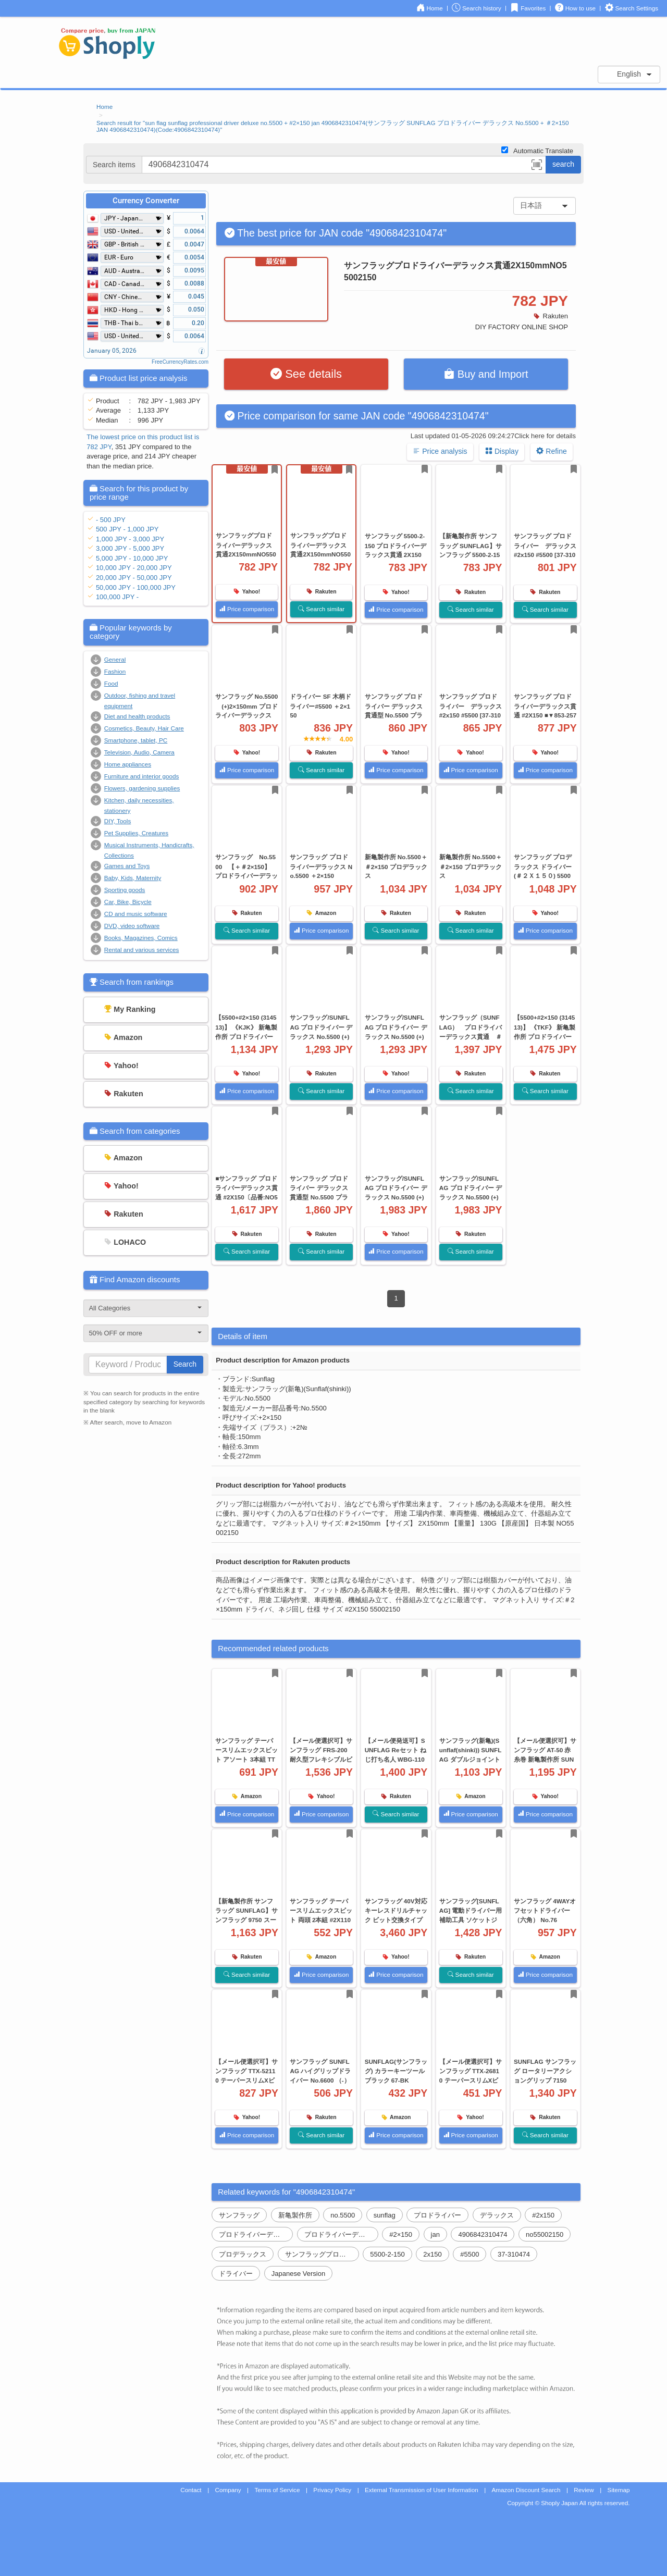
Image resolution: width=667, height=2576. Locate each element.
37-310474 (514, 2254)
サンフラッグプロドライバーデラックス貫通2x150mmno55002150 (322, 2254)
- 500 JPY (111, 520)
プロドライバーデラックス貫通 (256, 2234)
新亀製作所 (295, 2215)
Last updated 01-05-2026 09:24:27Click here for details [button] (493, 436)
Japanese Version (298, 2273)
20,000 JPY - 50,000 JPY (134, 577)
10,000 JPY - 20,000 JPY (134, 568)
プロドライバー (437, 2215)
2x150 (432, 2254)
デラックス (497, 2215)
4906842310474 (482, 2234)
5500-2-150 (387, 2254)
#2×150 (400, 2234)
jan (435, 2234)
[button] (536, 166)
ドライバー (236, 2273)
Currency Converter (146, 200)
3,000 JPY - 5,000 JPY (130, 548)
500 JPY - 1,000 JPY (127, 529)
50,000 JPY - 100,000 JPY (136, 587)
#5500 (469, 2254)
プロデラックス (242, 2254)
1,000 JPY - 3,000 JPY (130, 539)
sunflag (385, 2215)
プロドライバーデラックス (341, 2234)
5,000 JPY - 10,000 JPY (132, 558)
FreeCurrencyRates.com (180, 362)
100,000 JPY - (117, 597)
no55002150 (544, 2234)
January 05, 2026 (112, 350)
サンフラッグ (239, 2215)
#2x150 (543, 2215)
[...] (344, 165)
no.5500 (342, 2215)
